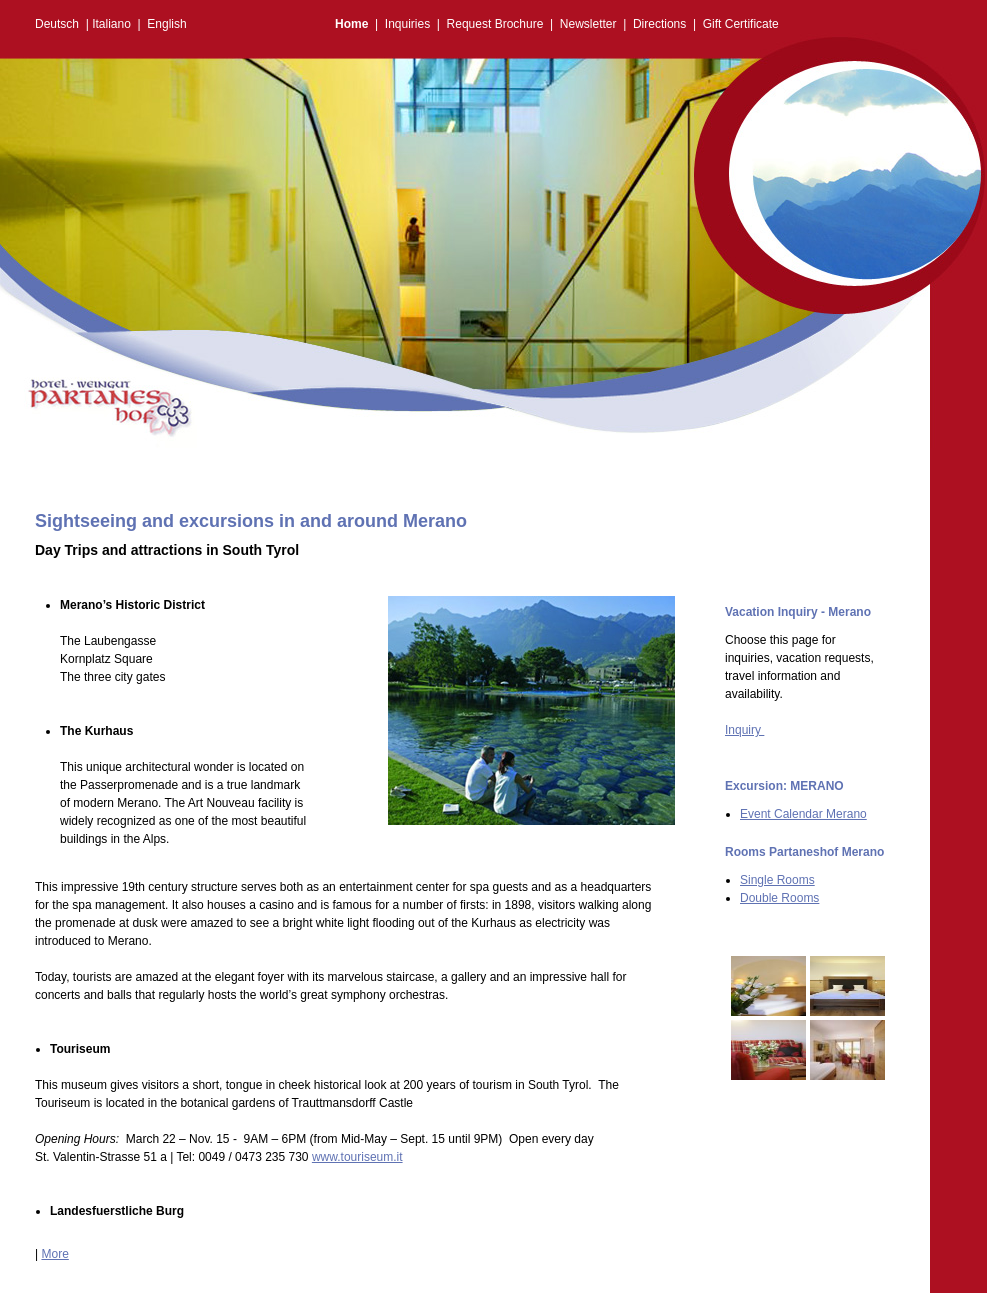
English (166, 24)
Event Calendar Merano (803, 814)
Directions (659, 24)
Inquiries (407, 24)
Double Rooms (779, 898)
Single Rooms (777, 880)
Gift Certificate (741, 24)
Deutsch (57, 24)
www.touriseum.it (357, 1157)
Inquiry (744, 730)
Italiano (111, 24)
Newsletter (588, 24)
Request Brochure (495, 24)
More (54, 1254)
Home (351, 24)
